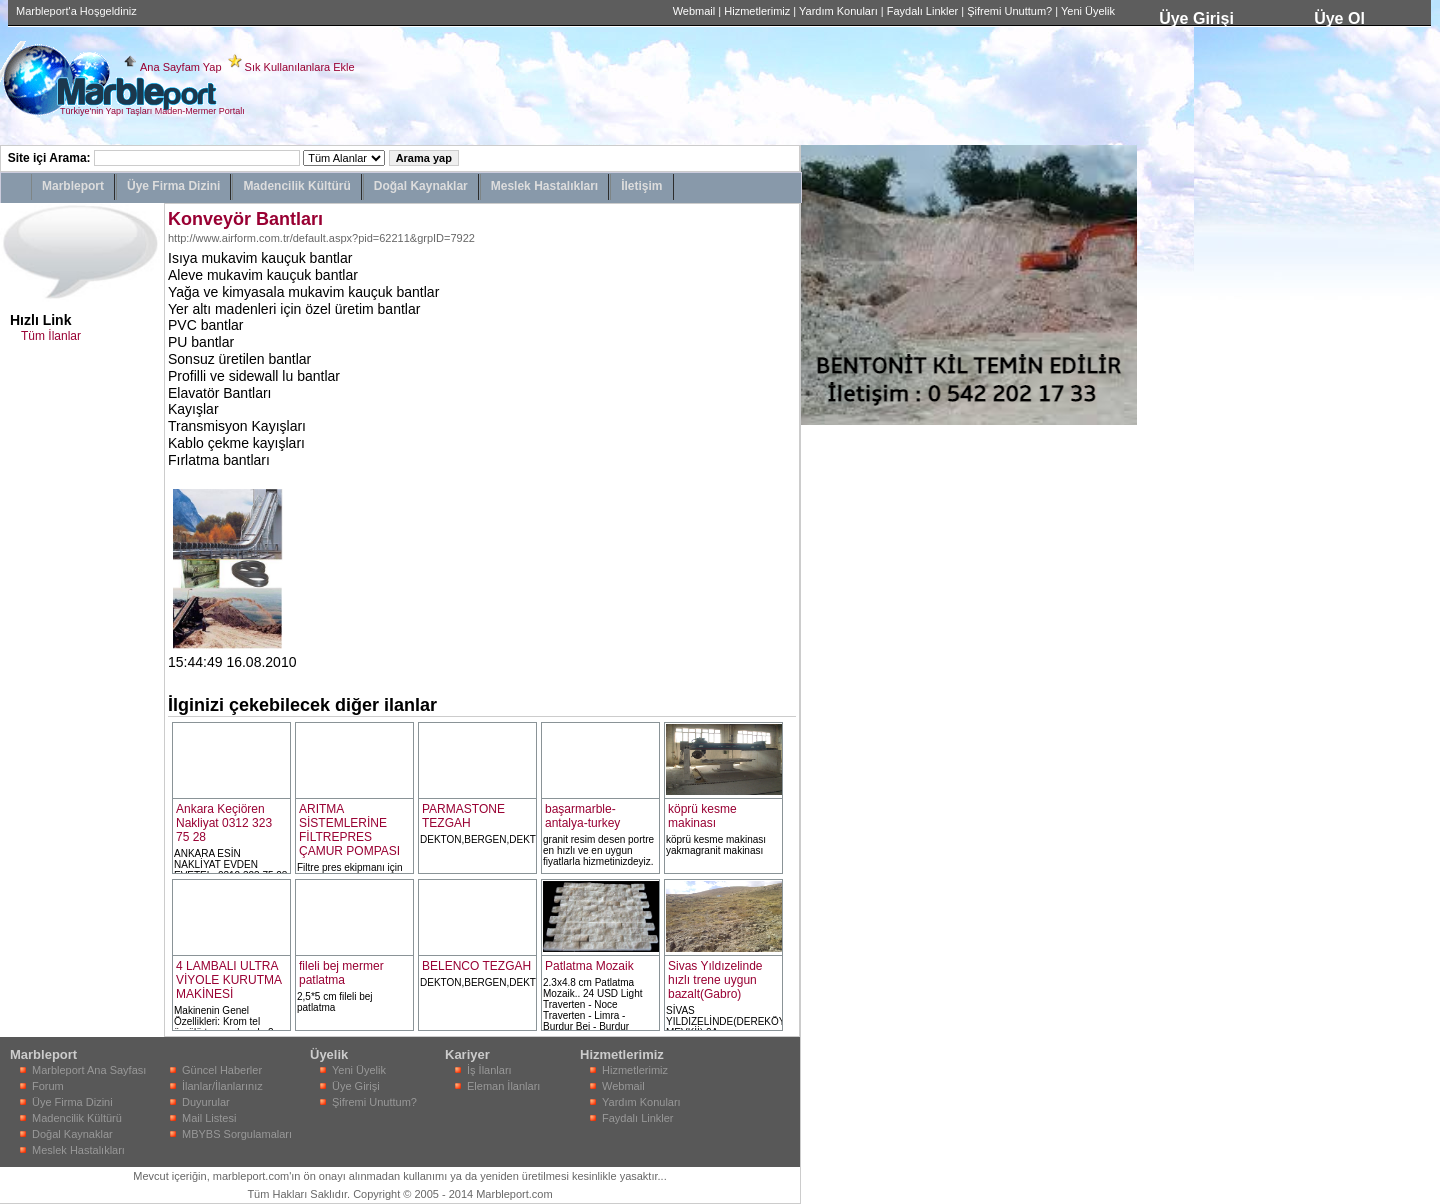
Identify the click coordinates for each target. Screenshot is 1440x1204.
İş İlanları (489, 1070)
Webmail (694, 11)
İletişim (641, 186)
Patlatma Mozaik (589, 966)
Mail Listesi (209, 1118)
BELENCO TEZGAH (476, 966)
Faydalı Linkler (923, 11)
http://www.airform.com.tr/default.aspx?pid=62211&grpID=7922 (321, 238)
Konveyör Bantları (245, 219)
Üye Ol (1339, 18)
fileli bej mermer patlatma (341, 973)
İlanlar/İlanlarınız (222, 1086)
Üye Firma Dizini (173, 186)
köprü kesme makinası (702, 816)
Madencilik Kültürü (296, 186)
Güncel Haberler (222, 1070)
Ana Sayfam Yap (181, 67)
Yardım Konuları (838, 11)
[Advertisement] (861, 725)
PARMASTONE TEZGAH (463, 816)
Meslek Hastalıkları (544, 186)
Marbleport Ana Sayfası (89, 1070)
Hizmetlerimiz (757, 11)
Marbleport (73, 186)
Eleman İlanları (503, 1086)
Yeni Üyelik (1088, 11)
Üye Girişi (1196, 18)
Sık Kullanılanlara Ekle (300, 67)
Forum (48, 1086)
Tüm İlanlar (51, 336)
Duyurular (206, 1102)
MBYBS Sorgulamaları (237, 1134)
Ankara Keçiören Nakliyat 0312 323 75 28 (224, 823)
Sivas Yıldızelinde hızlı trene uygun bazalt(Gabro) (715, 980)
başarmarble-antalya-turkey (582, 816)
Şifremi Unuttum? (1009, 11)
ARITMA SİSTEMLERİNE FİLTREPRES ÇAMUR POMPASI (349, 830)
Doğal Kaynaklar (421, 186)
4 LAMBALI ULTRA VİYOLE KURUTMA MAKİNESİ (228, 980)
